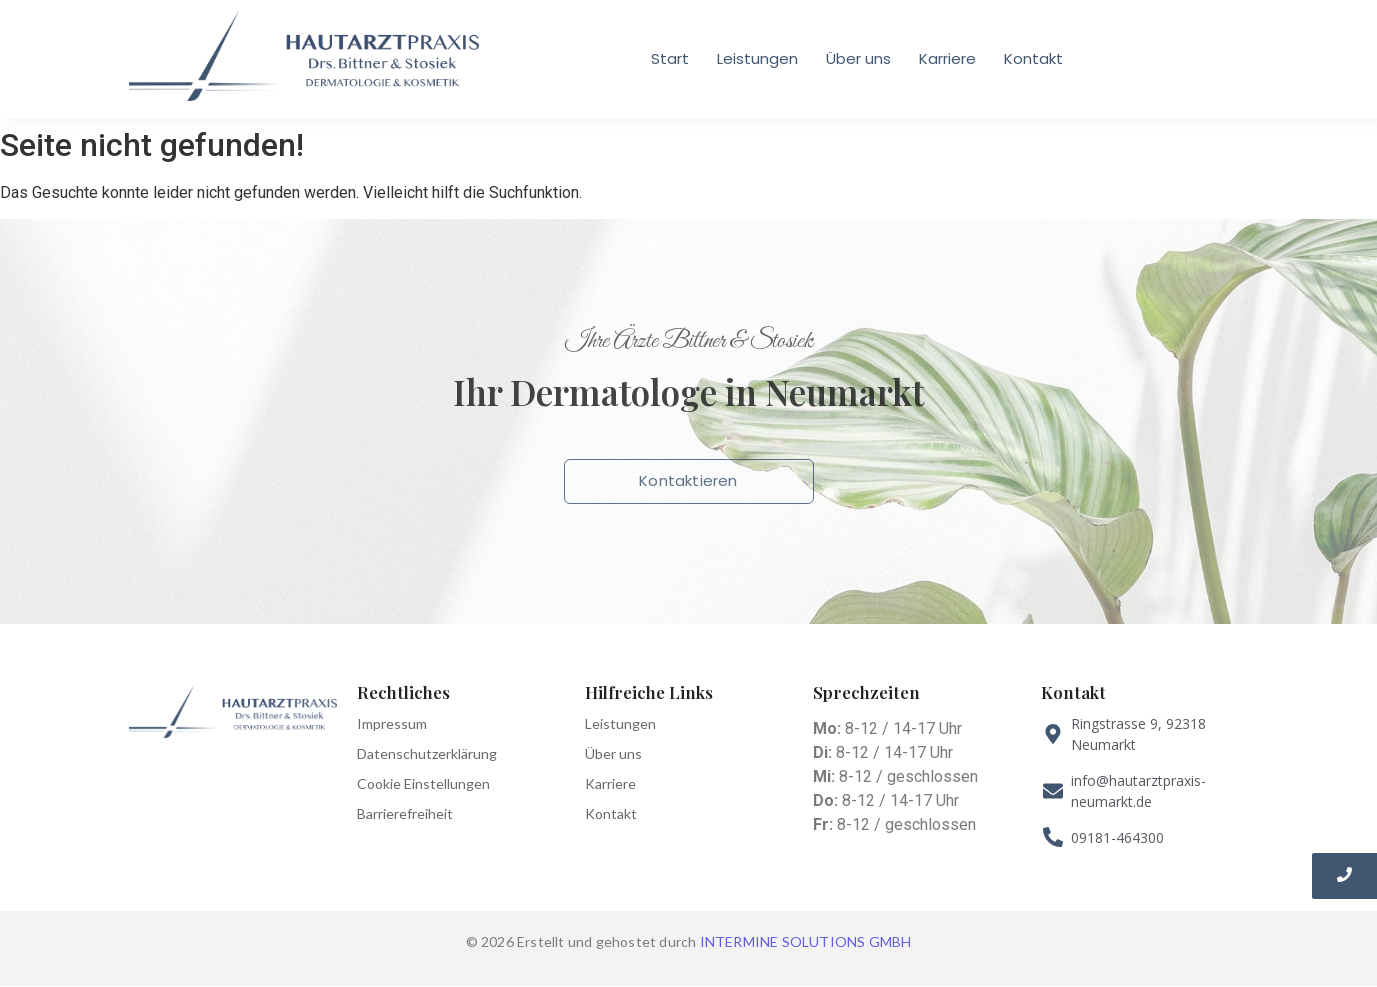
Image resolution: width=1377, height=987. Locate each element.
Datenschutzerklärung (427, 753)
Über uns (858, 58)
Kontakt (1033, 58)
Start (670, 58)
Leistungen (757, 58)
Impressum (392, 723)
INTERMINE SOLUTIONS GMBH (806, 941)
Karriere (947, 58)
